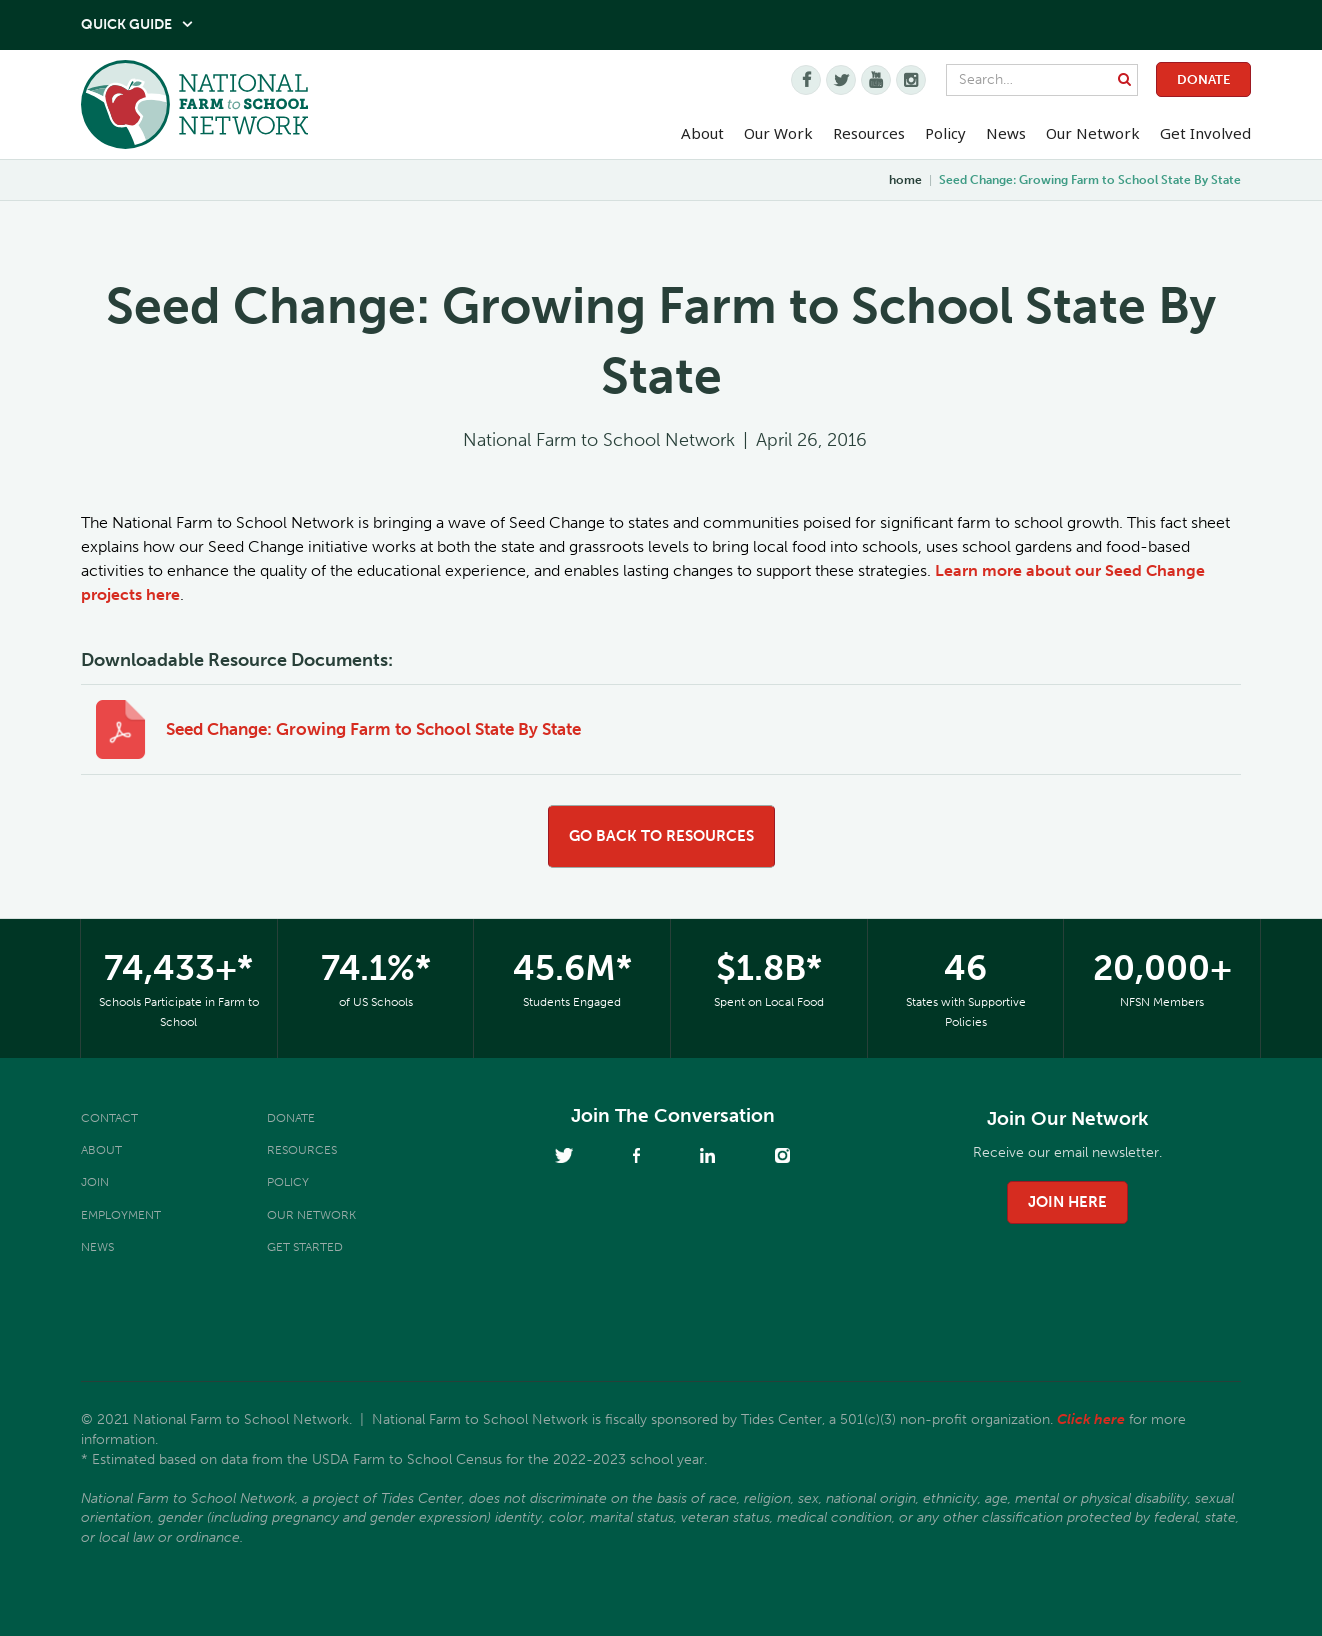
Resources (869, 133)
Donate (1203, 79)
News (97, 1247)
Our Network (1093, 133)
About (101, 1150)
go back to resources (661, 836)
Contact (109, 1118)
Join (95, 1182)
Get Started (305, 1247)
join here (1067, 1202)
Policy (288, 1182)
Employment (121, 1215)
